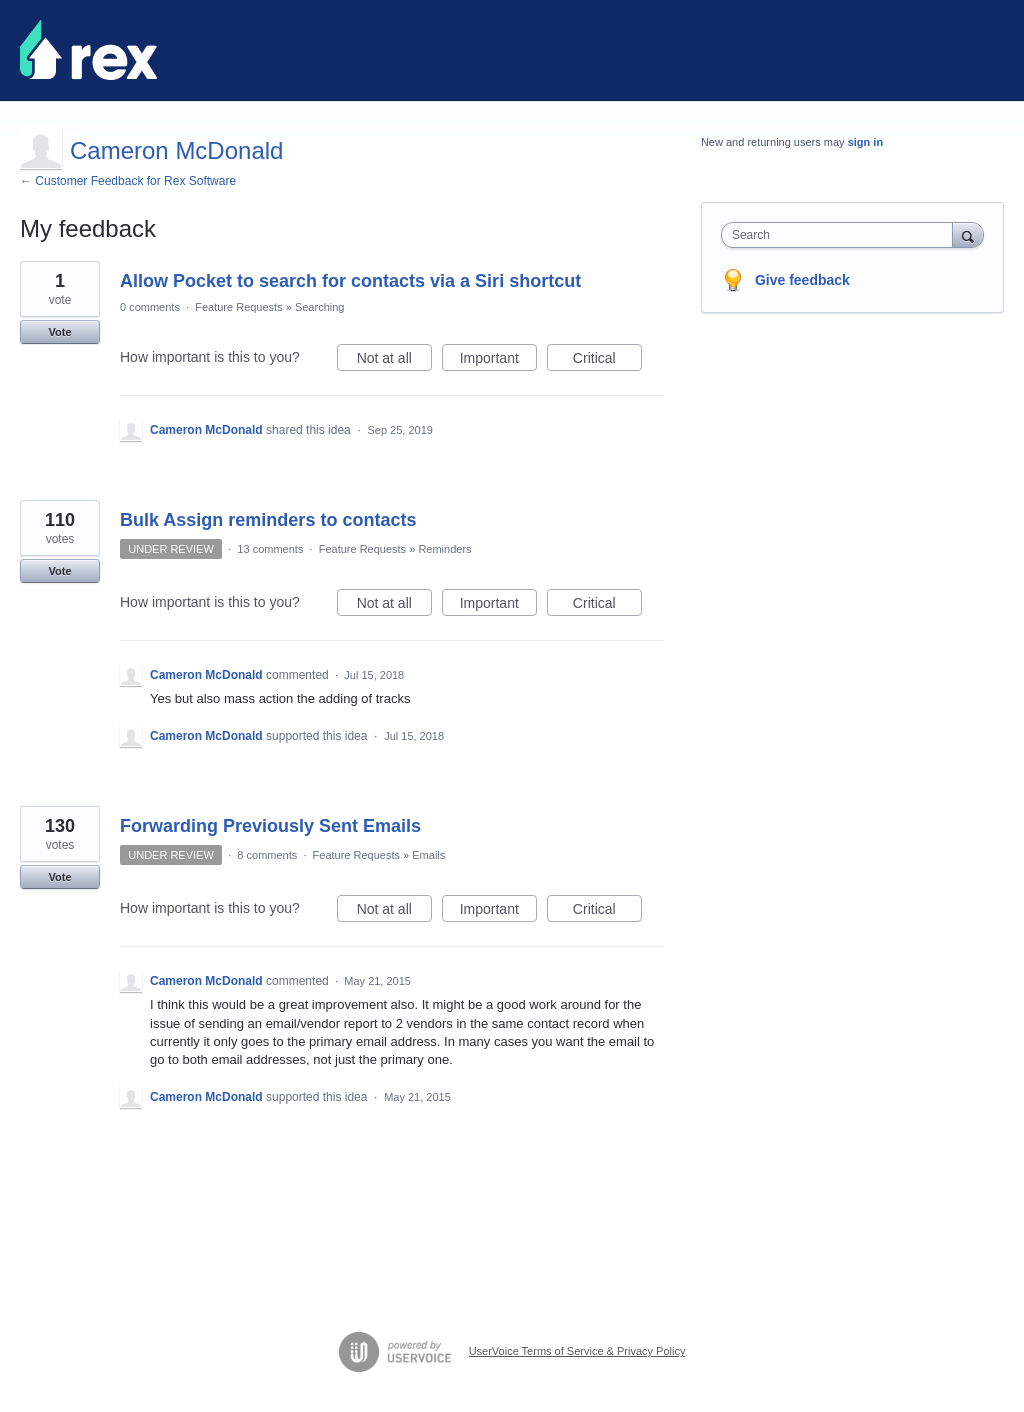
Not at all (394, 361)
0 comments (150, 307)
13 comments (270, 549)
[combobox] (841, 235)
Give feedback (802, 280)
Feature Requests (238, 307)
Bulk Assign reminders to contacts (268, 520)
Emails (428, 855)
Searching (320, 307)
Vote (59, 332)
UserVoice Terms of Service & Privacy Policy (577, 1351)
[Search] (968, 234)
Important (498, 361)
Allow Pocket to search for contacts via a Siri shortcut (350, 281)
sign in (865, 142)
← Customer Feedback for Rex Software (128, 181)
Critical (607, 361)
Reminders (444, 549)
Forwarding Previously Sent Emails (270, 826)
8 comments (267, 855)
